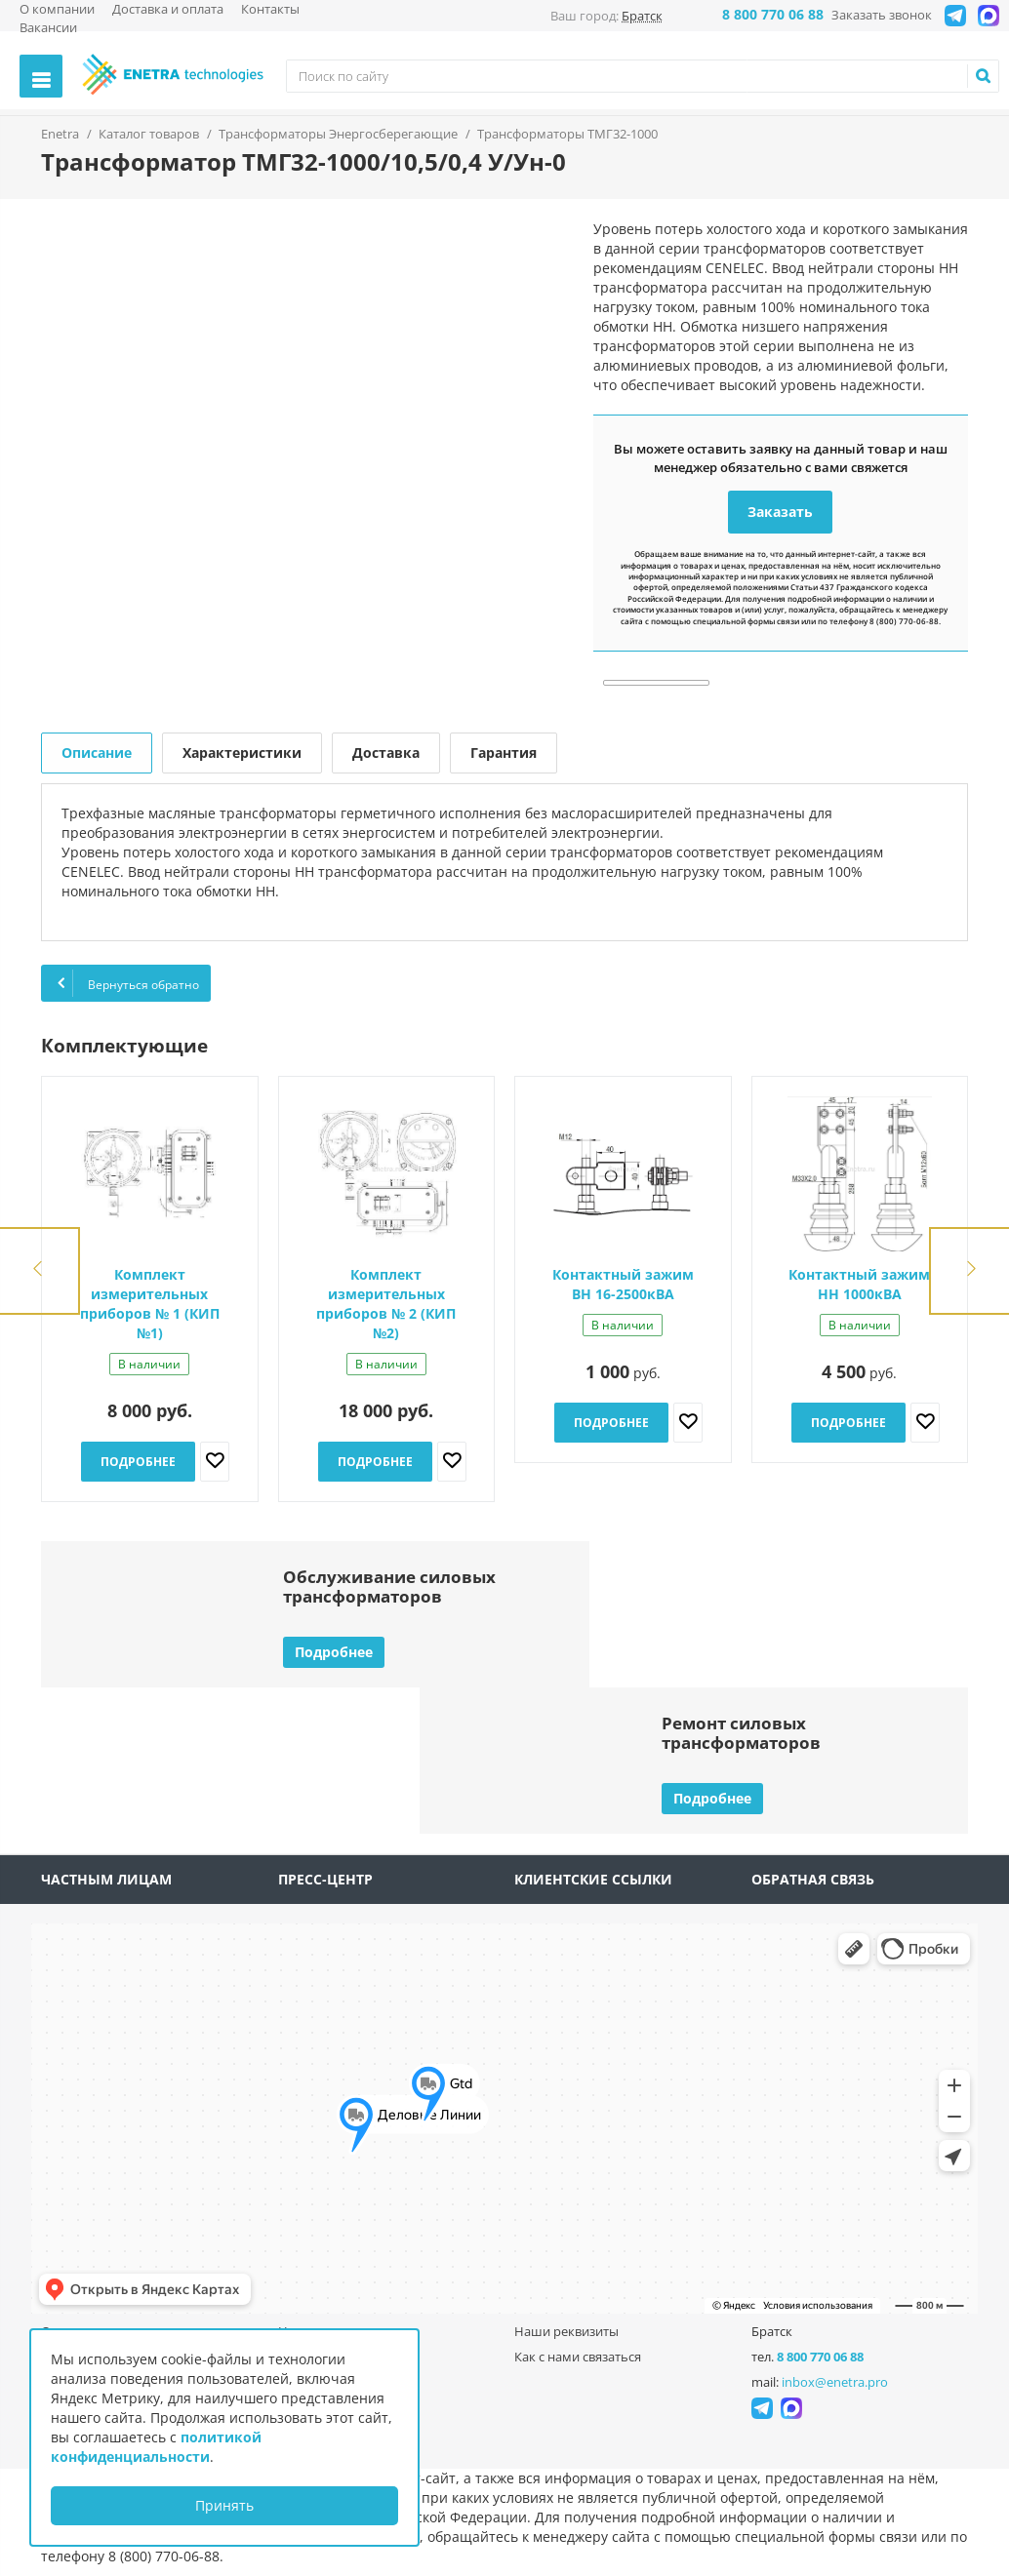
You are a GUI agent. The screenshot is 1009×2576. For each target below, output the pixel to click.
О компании (57, 9)
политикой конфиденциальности (156, 2447)
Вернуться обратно (126, 983)
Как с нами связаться (577, 2356)
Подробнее (138, 1461)
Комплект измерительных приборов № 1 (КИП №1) (150, 1303)
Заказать (780, 511)
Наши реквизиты (566, 2331)
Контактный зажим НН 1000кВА (859, 1284)
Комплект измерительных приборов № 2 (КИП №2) (386, 1303)
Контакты (270, 9)
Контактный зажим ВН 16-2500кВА (623, 1284)
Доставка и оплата (167, 9)
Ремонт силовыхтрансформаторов (741, 1733)
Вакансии (48, 27)
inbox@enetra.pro (835, 2382)
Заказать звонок (881, 14)
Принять (224, 2505)
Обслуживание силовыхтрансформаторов (389, 1586)
